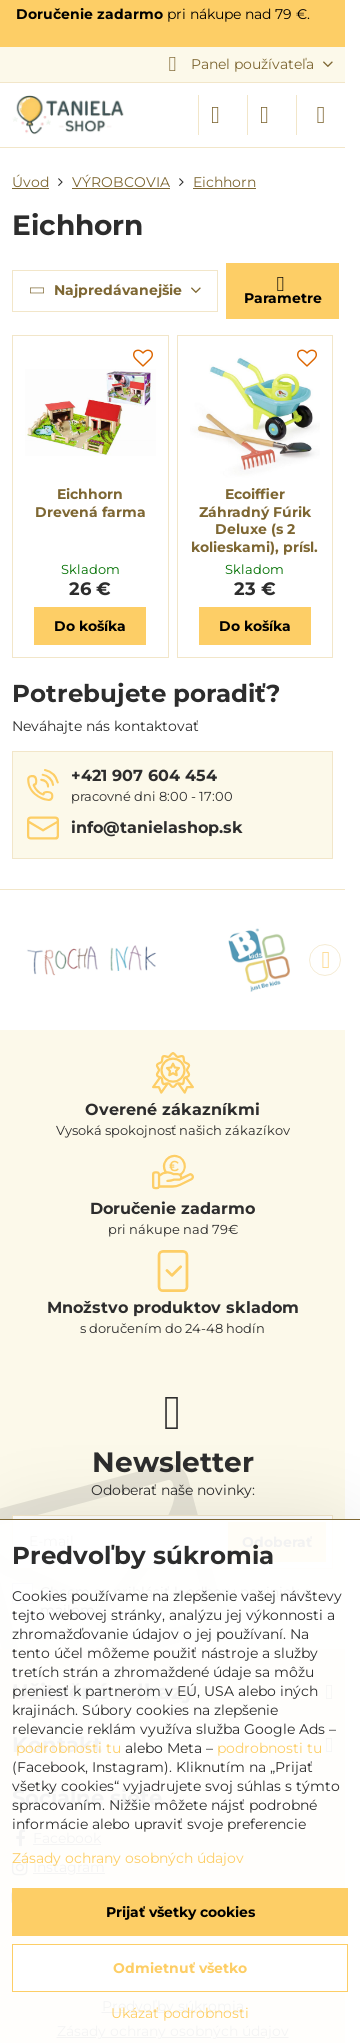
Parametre (283, 290)
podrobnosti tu (68, 1748)
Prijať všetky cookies (180, 1912)
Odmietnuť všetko (180, 1968)
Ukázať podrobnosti (180, 2013)
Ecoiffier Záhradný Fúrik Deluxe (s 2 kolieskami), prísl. (254, 520)
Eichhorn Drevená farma (90, 503)
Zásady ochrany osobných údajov (128, 1858)
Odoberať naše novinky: (173, 1490)
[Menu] (321, 115)
